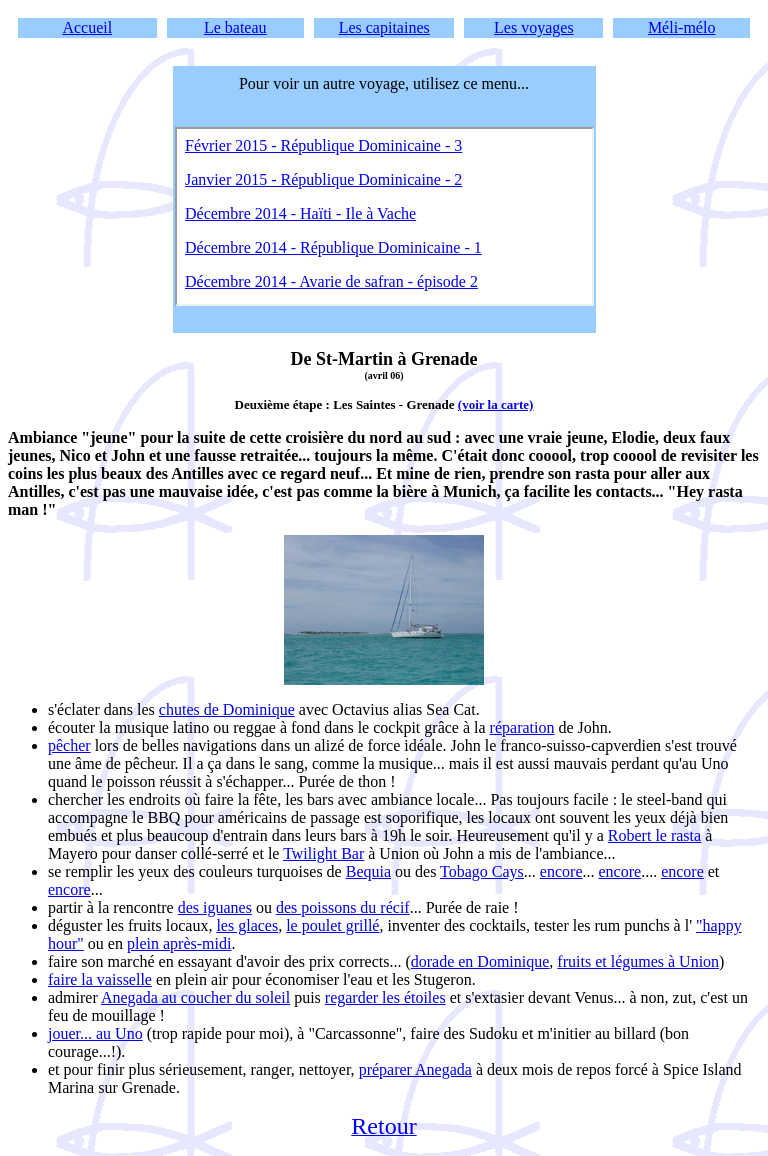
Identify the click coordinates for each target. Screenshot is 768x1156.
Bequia (368, 871)
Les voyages (534, 27)
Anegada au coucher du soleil (195, 997)
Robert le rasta (654, 835)
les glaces (247, 925)
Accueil (87, 27)
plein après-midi (179, 943)
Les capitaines (384, 27)
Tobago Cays (482, 871)
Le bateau (235, 27)
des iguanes (215, 907)
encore (561, 871)
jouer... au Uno (95, 1033)
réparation (522, 727)
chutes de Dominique (227, 709)
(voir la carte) (496, 404)
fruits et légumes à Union (638, 961)
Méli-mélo (682, 27)
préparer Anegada (415, 1069)
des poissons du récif (343, 907)
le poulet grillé (332, 925)
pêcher (69, 745)
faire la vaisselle (100, 979)
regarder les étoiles (385, 997)
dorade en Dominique (480, 961)
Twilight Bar (323, 853)
